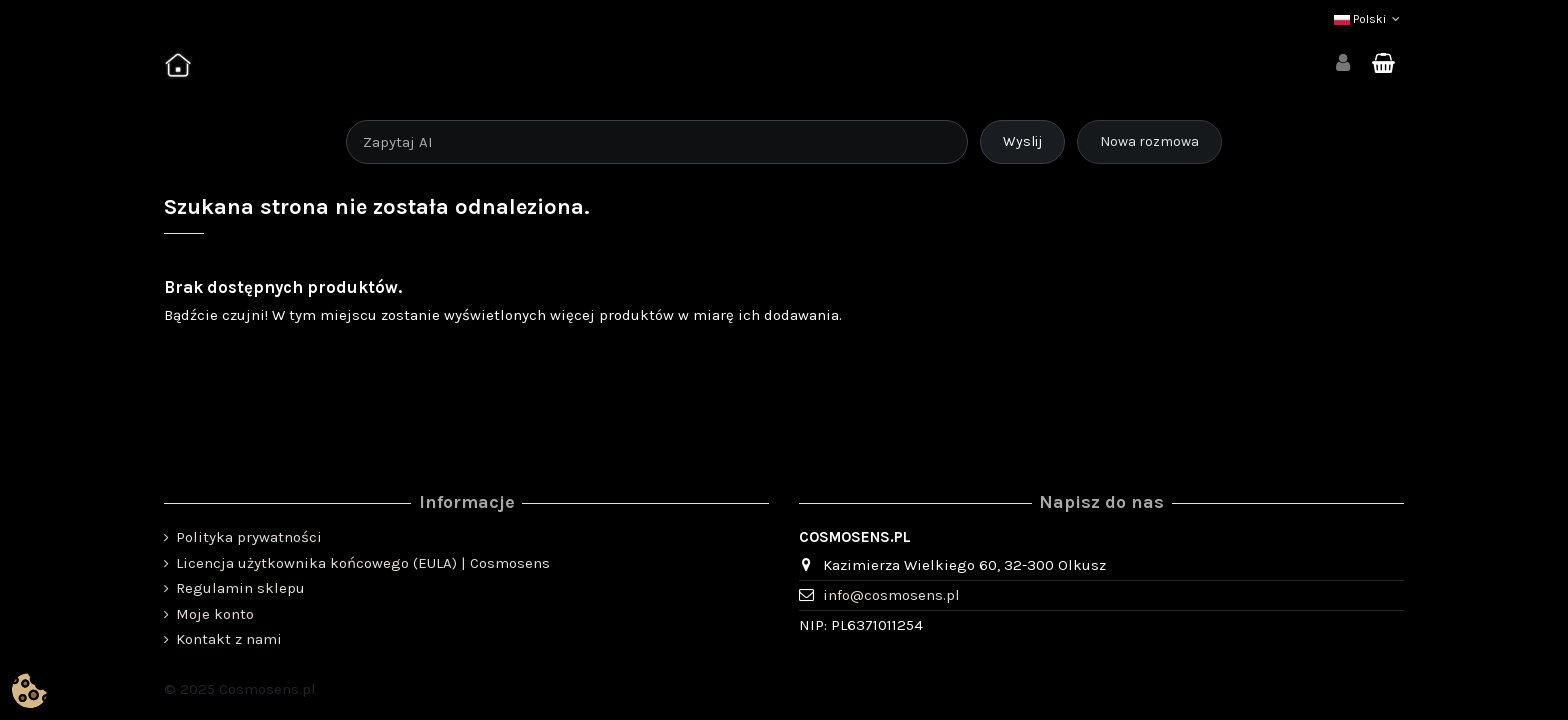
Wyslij (1022, 141)
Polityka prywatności (249, 537)
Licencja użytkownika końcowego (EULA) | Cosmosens (363, 563)
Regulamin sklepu (240, 588)
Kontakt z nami (229, 639)
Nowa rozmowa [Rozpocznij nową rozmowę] (1149, 141)
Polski (1369, 19)
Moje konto (215, 614)
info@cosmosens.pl (891, 595)
